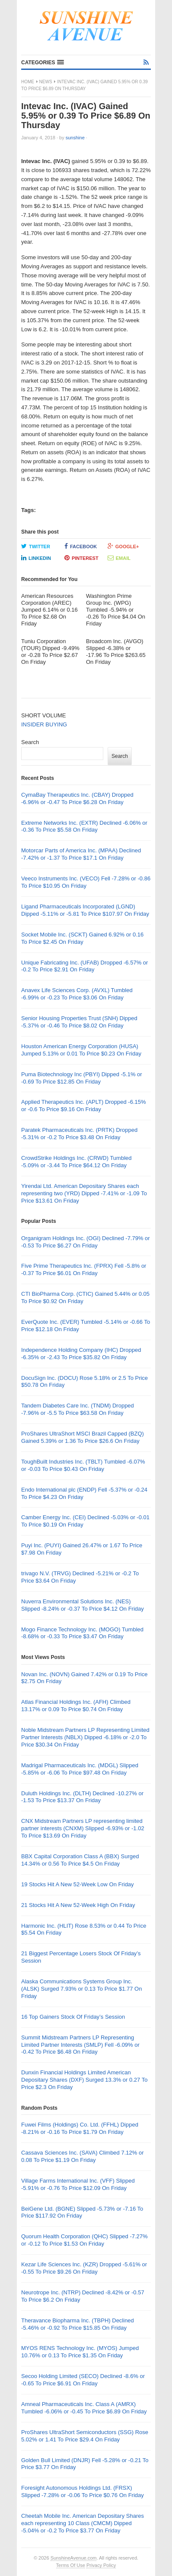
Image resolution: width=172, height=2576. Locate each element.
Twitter (35, 546)
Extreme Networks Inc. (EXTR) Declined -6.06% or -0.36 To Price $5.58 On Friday (84, 826)
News (45, 81)
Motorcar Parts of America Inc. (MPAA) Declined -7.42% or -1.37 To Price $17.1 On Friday (81, 854)
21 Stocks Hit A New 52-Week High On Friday (78, 1905)
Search (30, 742)
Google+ (123, 546)
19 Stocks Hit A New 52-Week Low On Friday (77, 1884)
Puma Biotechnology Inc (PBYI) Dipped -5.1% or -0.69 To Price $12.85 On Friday (81, 1078)
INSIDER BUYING (44, 724)
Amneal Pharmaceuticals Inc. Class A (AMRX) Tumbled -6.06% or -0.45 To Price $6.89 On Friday (84, 2408)
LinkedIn (36, 558)
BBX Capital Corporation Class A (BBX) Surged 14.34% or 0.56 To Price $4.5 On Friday (80, 1860)
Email (119, 558)
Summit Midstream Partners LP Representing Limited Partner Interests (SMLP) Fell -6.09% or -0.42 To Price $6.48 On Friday (80, 2044)
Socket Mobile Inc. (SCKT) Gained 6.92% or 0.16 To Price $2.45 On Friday (82, 938)
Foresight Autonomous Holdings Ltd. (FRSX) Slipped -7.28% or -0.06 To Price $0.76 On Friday (82, 2491)
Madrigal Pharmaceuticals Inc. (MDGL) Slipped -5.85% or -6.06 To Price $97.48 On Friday (79, 1769)
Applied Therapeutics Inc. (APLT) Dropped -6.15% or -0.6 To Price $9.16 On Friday (83, 1105)
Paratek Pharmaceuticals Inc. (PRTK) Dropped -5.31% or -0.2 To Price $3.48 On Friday (79, 1133)
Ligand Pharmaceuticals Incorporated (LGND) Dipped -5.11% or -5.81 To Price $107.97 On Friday (85, 910)
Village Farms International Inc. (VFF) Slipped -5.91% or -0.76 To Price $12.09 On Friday (78, 2184)
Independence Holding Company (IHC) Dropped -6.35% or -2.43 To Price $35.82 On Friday (81, 1353)
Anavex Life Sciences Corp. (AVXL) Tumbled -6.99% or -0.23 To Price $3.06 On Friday (77, 994)
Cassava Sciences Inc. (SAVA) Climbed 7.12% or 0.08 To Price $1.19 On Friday (82, 2156)
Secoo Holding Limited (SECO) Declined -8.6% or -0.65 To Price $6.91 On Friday (83, 2380)
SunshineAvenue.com (74, 2557)
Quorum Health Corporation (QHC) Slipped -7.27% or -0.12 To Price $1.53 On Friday (84, 2240)
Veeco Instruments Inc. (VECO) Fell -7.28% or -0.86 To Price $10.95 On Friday (85, 882)
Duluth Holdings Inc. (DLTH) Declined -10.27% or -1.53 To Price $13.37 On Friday (82, 1797)
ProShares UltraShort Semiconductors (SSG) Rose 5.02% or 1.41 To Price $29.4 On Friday (84, 2436)
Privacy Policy (101, 2565)
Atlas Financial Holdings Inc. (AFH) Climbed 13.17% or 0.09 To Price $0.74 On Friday (76, 1705)
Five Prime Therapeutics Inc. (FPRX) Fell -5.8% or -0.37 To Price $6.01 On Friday (83, 1269)
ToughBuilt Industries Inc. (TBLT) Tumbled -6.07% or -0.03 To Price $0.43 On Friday (83, 1465)
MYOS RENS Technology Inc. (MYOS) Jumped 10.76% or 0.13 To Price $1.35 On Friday (80, 2352)
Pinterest (81, 558)
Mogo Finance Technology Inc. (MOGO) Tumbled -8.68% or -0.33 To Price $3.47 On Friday (82, 1633)
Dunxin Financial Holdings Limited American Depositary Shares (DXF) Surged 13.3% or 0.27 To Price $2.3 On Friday (84, 2079)
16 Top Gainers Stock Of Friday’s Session (73, 2017)
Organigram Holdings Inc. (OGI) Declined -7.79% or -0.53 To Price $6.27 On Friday (85, 1242)
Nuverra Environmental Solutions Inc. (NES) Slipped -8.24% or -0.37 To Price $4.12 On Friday (82, 1605)
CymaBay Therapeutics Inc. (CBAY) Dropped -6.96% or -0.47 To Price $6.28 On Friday (77, 798)
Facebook (80, 546)
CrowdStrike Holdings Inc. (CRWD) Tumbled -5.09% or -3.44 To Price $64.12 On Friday (76, 1162)
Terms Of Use (70, 2565)
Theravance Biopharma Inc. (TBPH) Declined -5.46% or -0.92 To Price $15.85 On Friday (77, 2324)
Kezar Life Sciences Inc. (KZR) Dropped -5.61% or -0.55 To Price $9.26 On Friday (84, 2268)
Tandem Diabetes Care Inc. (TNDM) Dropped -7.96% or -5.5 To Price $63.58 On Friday (77, 1409)
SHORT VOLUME (43, 715)
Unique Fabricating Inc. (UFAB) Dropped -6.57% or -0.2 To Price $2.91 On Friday (84, 966)
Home (27, 81)
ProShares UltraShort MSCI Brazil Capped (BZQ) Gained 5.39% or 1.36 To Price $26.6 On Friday (82, 1437)
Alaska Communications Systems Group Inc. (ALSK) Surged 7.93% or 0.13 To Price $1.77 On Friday (81, 1988)
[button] (42, 62)
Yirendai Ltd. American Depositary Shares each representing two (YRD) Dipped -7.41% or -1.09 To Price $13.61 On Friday (84, 1193)
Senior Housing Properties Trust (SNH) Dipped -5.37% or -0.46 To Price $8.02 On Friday (79, 1022)
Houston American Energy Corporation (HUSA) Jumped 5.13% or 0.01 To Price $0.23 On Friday (81, 1050)
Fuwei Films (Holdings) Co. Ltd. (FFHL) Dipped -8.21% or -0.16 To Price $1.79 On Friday (79, 2128)
